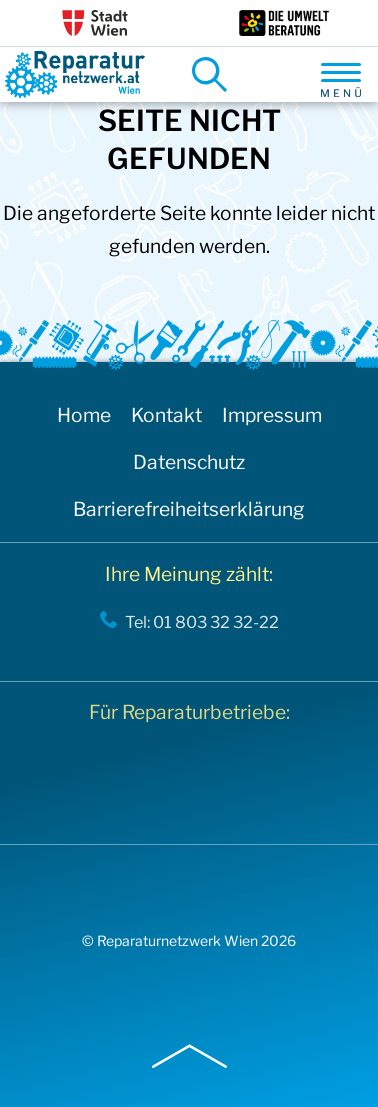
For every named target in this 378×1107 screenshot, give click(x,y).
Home (84, 415)
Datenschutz (189, 462)
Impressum (272, 415)
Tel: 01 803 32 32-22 (202, 625)
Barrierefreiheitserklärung (189, 509)
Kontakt (166, 415)
